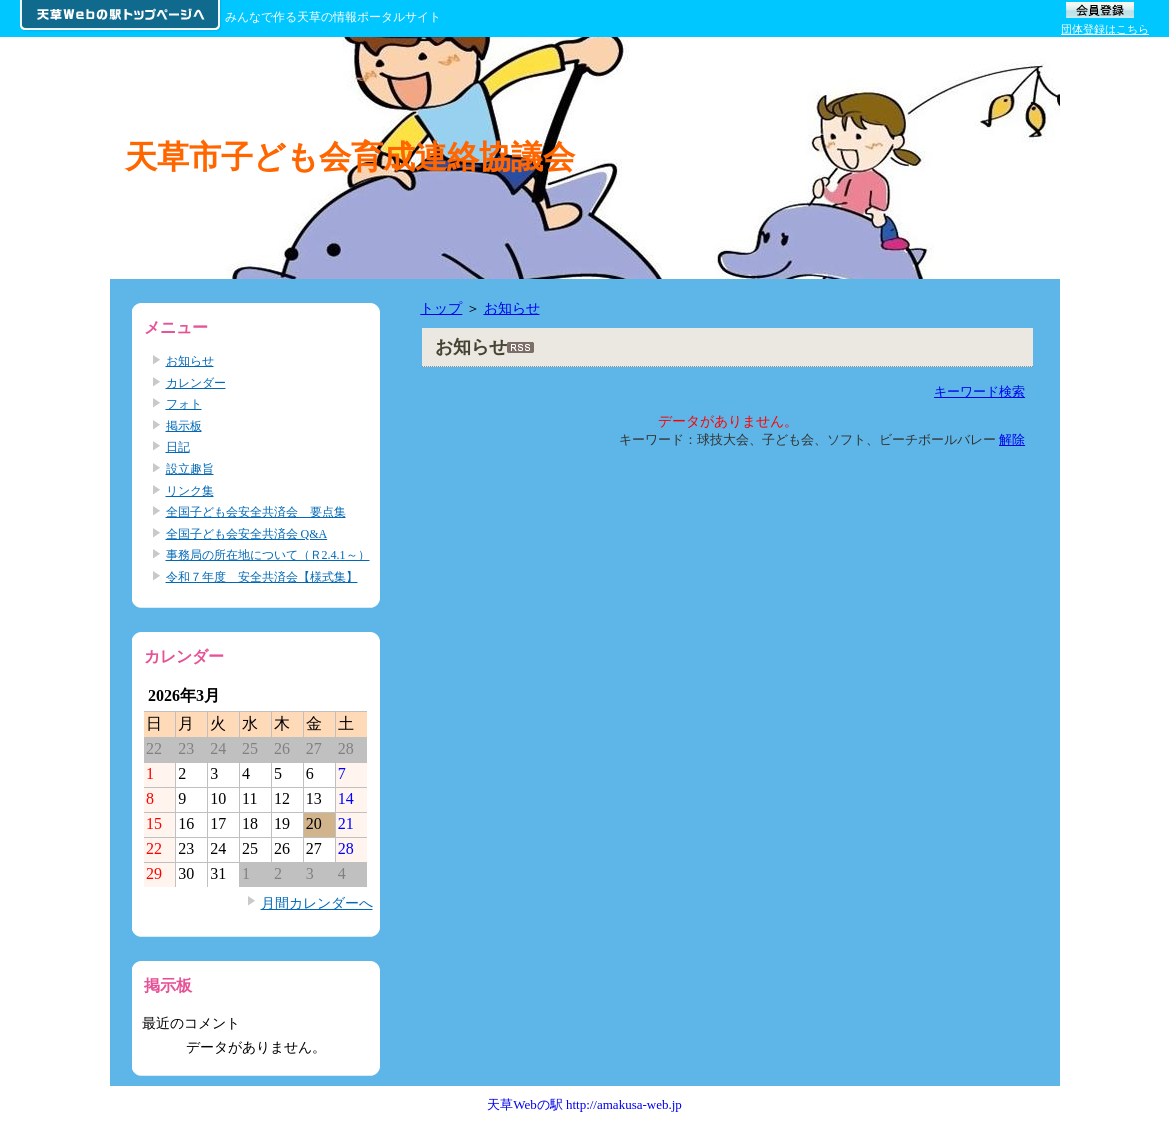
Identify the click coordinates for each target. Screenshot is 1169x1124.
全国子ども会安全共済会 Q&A (247, 534)
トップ (441, 308)
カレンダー (196, 383)
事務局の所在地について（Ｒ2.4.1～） (268, 555)
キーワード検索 (979, 391)
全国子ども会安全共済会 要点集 (256, 512)
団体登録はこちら (1105, 29)
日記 (178, 447)
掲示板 (184, 426)
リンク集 (190, 491)
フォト (184, 404)
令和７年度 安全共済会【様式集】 (262, 577)
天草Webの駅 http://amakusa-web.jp (584, 1104)
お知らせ (512, 308)
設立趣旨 (190, 469)
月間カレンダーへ (317, 903)
